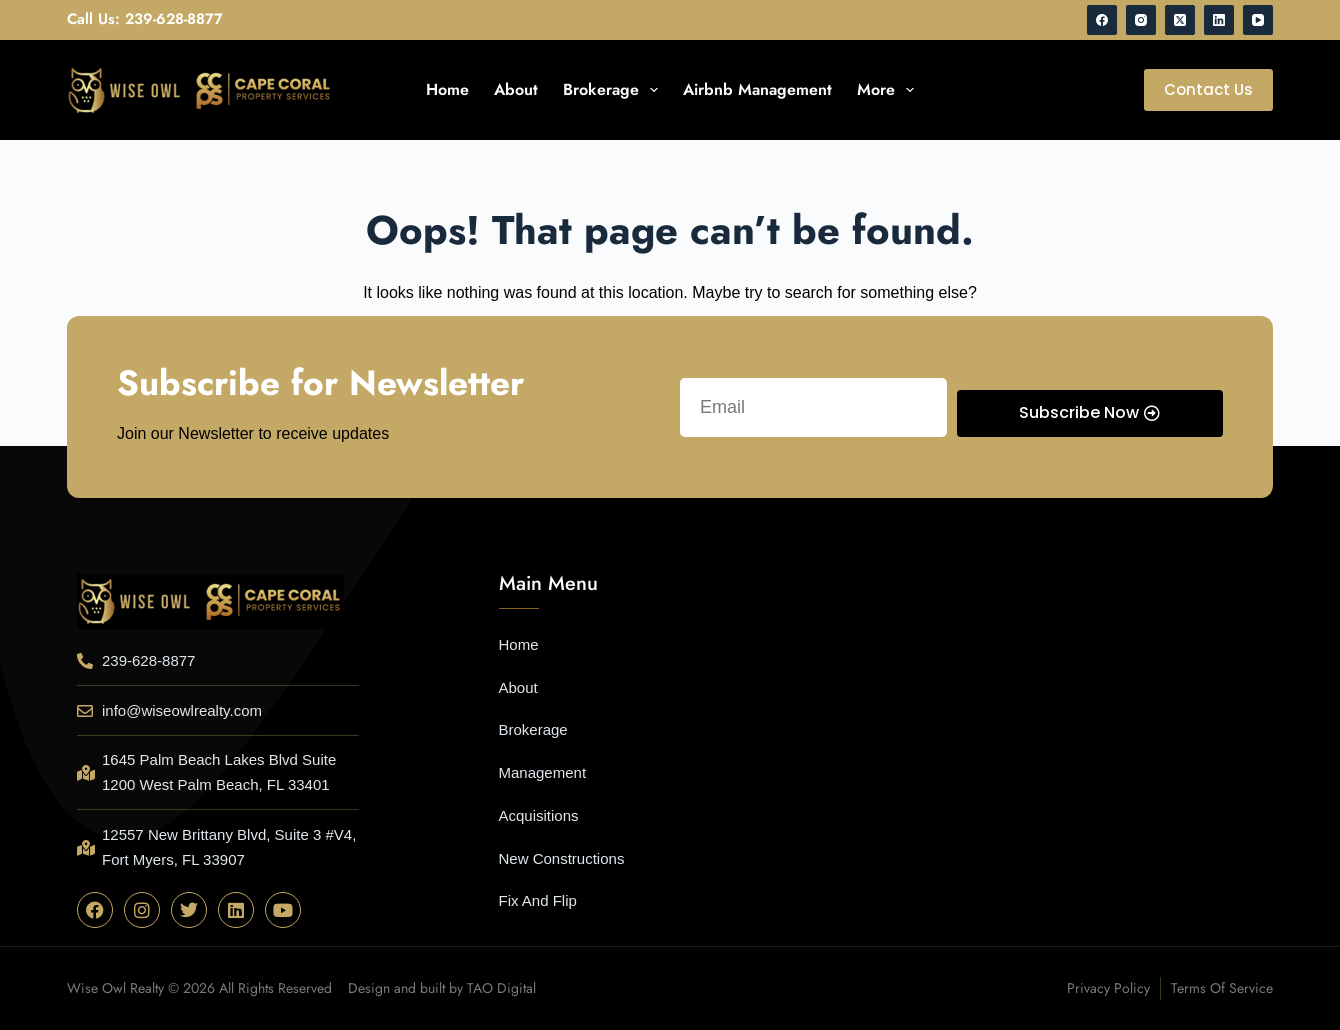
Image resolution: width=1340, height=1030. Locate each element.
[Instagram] (1141, 20)
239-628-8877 (174, 19)
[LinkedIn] (1219, 20)
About (516, 89)
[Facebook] (1102, 20)
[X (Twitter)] (1180, 20)
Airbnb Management (757, 89)
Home (447, 89)
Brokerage (614, 90)
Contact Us (1208, 89)
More (889, 90)
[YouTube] (1258, 20)
